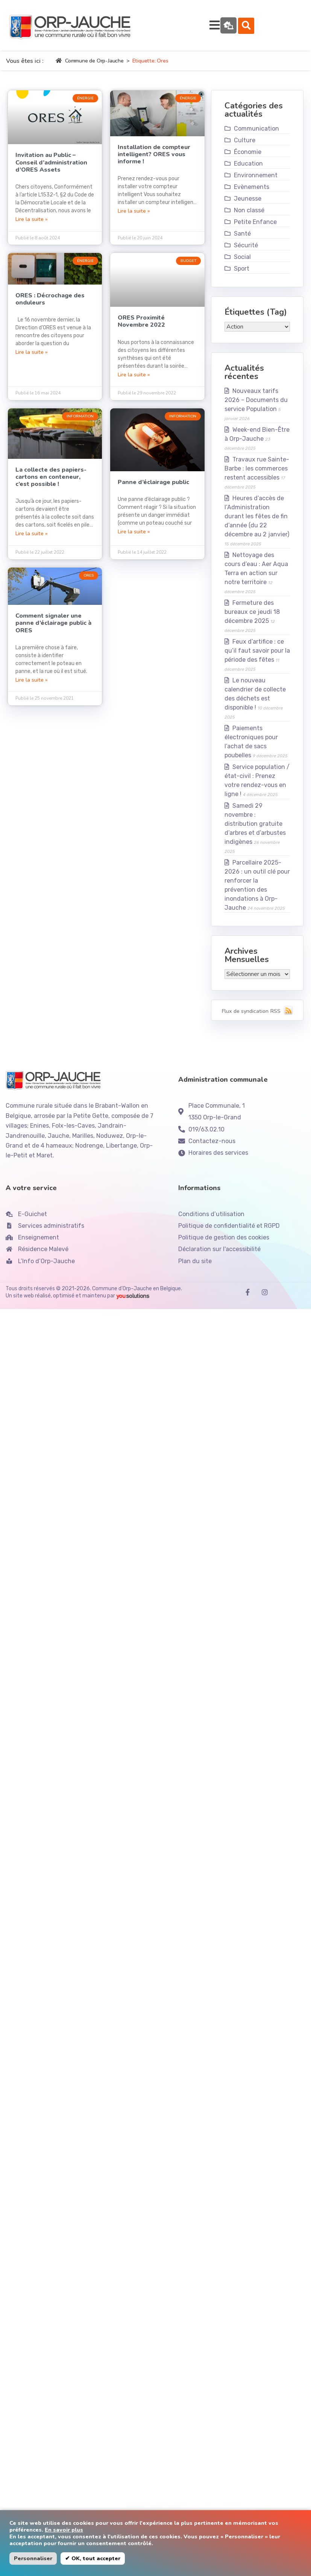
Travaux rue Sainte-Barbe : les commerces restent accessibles (257, 474)
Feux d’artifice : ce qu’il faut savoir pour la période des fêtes (257, 657)
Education (248, 170)
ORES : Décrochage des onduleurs (50, 305)
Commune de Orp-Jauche (89, 67)
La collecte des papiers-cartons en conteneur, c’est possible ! (50, 483)
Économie (247, 158)
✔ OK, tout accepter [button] (92, 2558)
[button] (291, 29)
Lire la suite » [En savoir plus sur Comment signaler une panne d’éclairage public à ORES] (31, 686)
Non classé (249, 216)
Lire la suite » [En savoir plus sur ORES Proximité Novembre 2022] (134, 381)
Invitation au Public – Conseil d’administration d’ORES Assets (51, 168)
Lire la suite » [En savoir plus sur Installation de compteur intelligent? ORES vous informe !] (134, 217)
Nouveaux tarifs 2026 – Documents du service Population (256, 406)
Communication (256, 135)
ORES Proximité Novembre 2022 (141, 327)
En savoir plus (64, 2529)
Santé (242, 240)
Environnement (256, 181)
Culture (244, 146)
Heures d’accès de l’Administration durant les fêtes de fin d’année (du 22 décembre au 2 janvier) (257, 522)
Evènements (251, 193)
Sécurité (246, 251)
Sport (241, 275)
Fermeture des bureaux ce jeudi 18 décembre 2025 (252, 618)
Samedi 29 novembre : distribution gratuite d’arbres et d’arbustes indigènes (255, 830)
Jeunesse (247, 205)
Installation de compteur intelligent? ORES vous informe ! (154, 160)
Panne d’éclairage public (153, 489)
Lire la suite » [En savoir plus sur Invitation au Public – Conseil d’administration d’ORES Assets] (31, 225)
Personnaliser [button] (33, 2558)
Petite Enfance (255, 228)
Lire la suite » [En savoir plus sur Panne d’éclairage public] (134, 538)
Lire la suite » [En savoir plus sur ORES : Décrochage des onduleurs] (31, 358)
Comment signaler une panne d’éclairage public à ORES (53, 629)
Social (242, 263)
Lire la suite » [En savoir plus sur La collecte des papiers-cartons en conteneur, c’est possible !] (31, 540)
